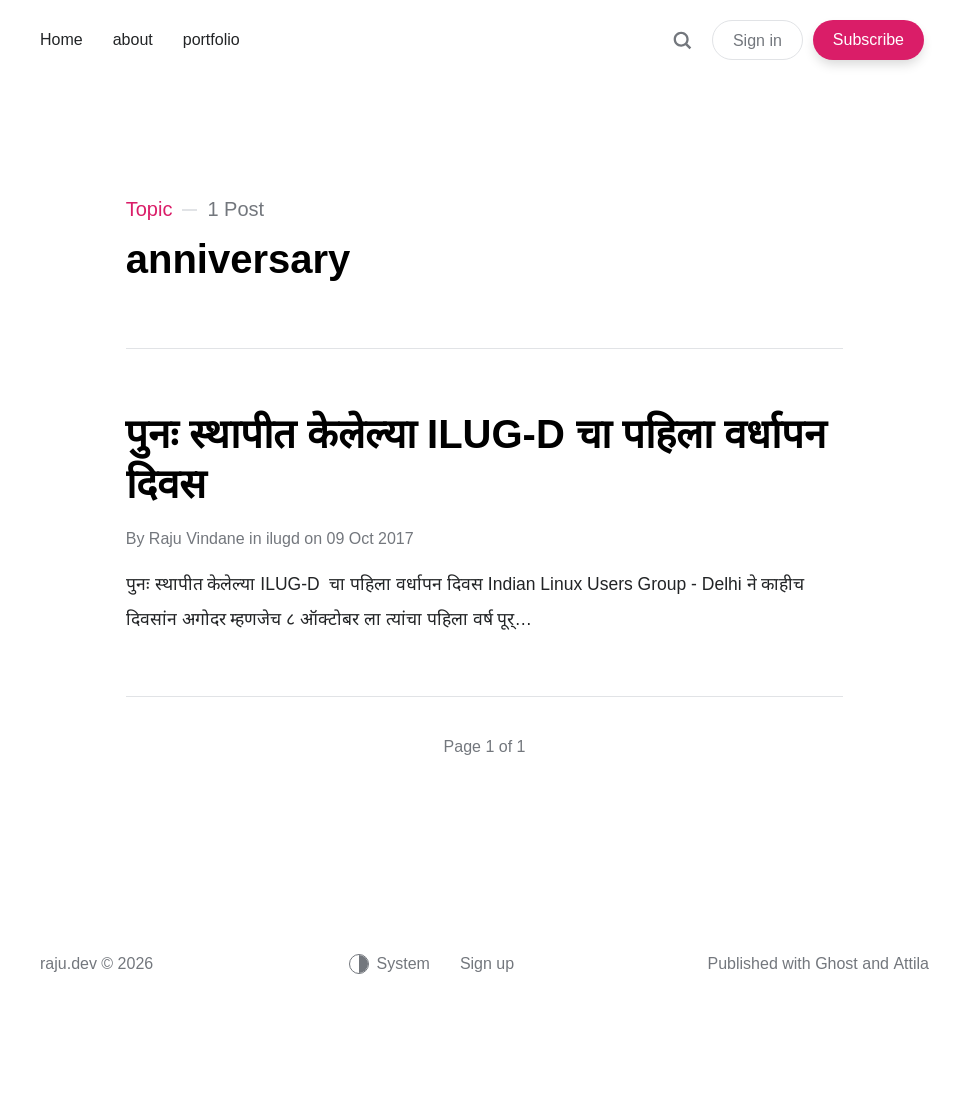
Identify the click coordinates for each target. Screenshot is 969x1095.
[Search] (682, 50)
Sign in (757, 40)
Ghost (836, 963)
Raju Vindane (197, 538)
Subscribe (868, 39)
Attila (911, 963)
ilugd (283, 538)
